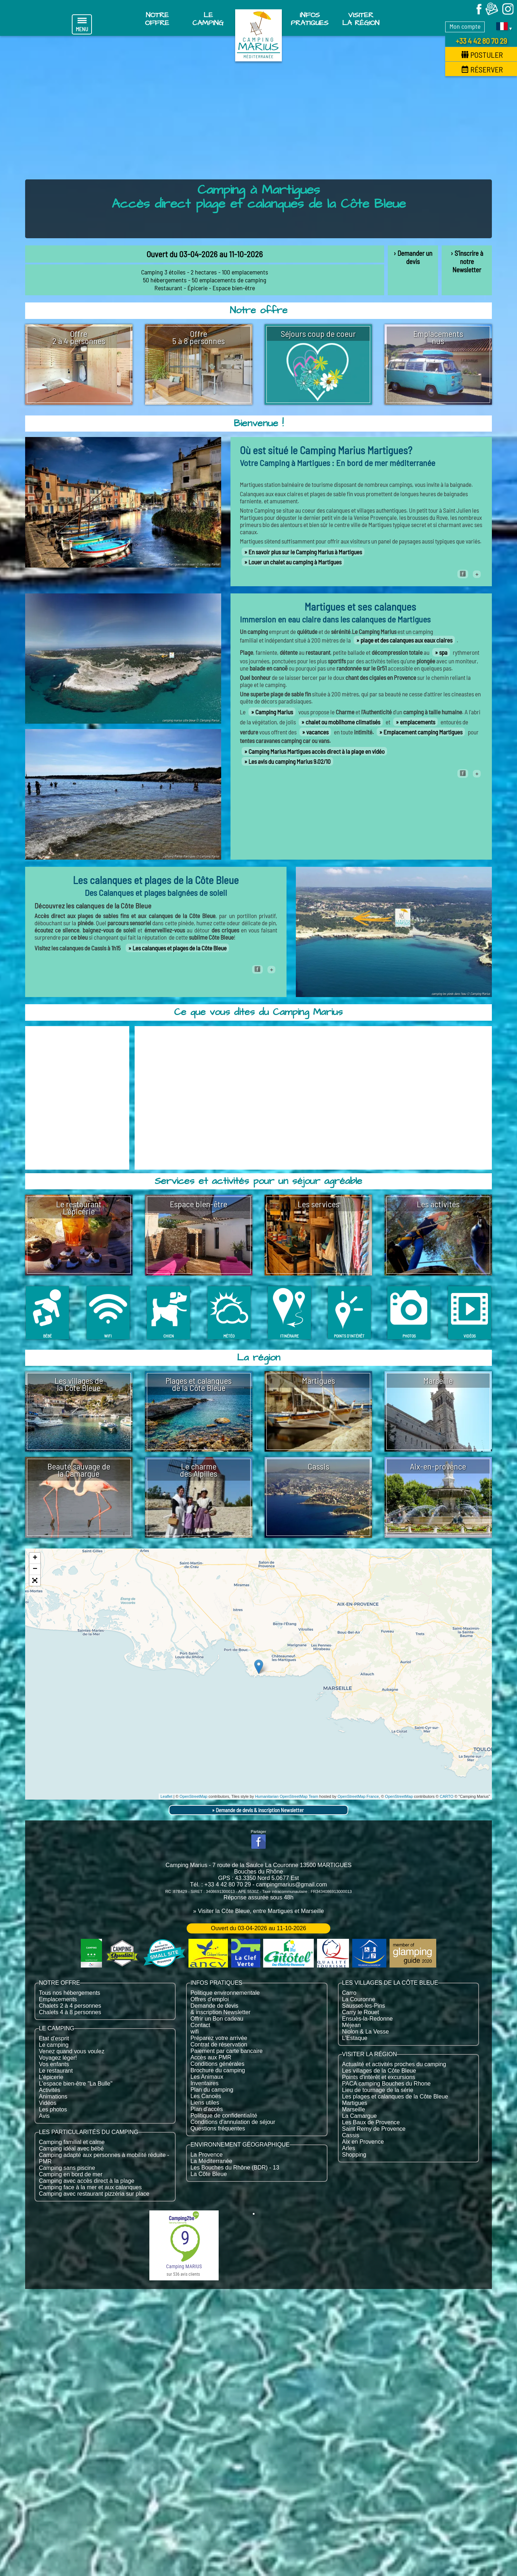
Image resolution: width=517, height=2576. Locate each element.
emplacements (417, 721)
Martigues (354, 2103)
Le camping (54, 2045)
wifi (194, 2032)
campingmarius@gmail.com (291, 1884)
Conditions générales (217, 2064)
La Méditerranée (211, 2161)
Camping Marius (274, 711)
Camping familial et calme (71, 2142)
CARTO (446, 1796)
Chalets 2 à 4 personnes (70, 2006)
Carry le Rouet (360, 2012)
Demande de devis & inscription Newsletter (260, 1810)
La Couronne (359, 1999)
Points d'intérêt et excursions (378, 2077)
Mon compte (465, 26)
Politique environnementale (225, 1993)
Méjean (351, 2025)
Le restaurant (56, 2071)
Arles (348, 2148)
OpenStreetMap (194, 1796)
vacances (317, 731)
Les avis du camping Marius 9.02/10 (289, 761)
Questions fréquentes (217, 2128)
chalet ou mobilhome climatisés (343, 721)
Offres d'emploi (209, 1999)
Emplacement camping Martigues (422, 731)
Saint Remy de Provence (374, 2129)
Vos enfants (54, 2064)
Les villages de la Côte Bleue (379, 2071)
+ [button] (35, 1558)
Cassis (350, 2135)
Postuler (482, 54)
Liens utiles (204, 2103)
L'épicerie (51, 2077)
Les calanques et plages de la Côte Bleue (179, 947)
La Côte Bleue (208, 2174)
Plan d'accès (206, 2109)
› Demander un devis (412, 257)
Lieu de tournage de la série (377, 2090)
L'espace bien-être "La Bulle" (75, 2084)
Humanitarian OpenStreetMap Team (286, 1796)
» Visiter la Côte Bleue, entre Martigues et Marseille (258, 1911)
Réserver (482, 69)
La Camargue (359, 2116)
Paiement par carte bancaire (226, 2051)
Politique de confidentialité (223, 2115)
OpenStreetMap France (358, 1796)
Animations (53, 2096)
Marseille (353, 2109)
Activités (49, 2090)
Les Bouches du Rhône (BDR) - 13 (234, 2167)
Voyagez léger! (58, 2058)
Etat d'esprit (54, 2038)
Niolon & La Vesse (365, 2032)
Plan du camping (211, 2090)
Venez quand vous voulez (71, 2051)
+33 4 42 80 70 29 (481, 40)
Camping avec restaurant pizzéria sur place (94, 2194)
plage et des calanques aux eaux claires (406, 640)
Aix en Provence (363, 2142)
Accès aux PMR (210, 2057)
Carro (349, 1993)
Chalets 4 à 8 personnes (70, 2012)
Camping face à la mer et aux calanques (90, 2187)
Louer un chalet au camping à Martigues (294, 561)
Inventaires (204, 2083)
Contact (200, 2025)
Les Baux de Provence (371, 2122)
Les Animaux (206, 2077)
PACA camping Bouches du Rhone (386, 2084)
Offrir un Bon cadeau (216, 2019)
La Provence (206, 2155)
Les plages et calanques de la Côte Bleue (395, 2096)
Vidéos (47, 2103)
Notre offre (157, 19)
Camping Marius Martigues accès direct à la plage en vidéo (316, 751)
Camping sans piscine (67, 2168)
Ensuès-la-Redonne (367, 2019)
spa (443, 652)
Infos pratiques (310, 19)
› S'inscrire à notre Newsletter (467, 261)
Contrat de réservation (218, 2044)
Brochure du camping (217, 2070)
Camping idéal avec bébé (71, 2148)
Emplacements (58, 1999)
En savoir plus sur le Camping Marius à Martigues (305, 551)
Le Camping (208, 19)
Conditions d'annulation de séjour (232, 2122)
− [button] (35, 1569)
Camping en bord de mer (70, 2174)
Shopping (354, 2155)
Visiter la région (360, 19)
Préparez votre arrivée (218, 2038)
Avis (44, 2116)
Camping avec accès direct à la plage (86, 2181)
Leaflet (166, 1796)
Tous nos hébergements (69, 1993)
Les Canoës (205, 2096)
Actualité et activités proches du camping (394, 2064)
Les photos (53, 2109)
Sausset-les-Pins (363, 2006)
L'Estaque (355, 2038)
